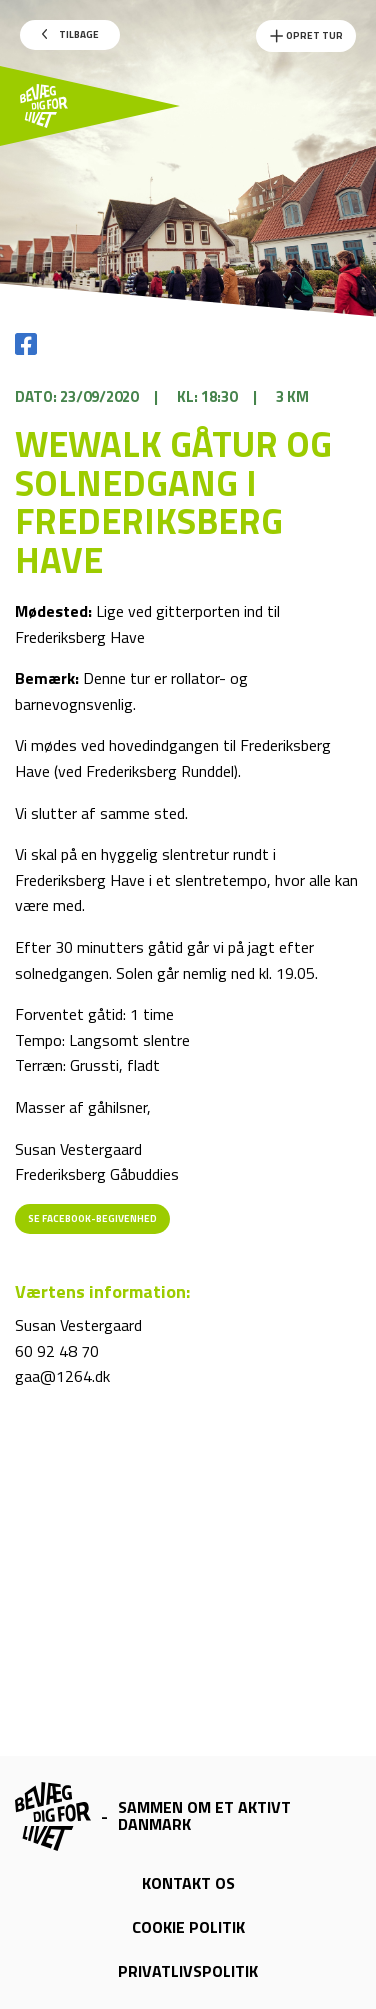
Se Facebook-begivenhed (92, 1218)
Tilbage (70, 34)
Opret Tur (306, 36)
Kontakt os (188, 1883)
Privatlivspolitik (188, 1971)
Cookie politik (188, 1927)
